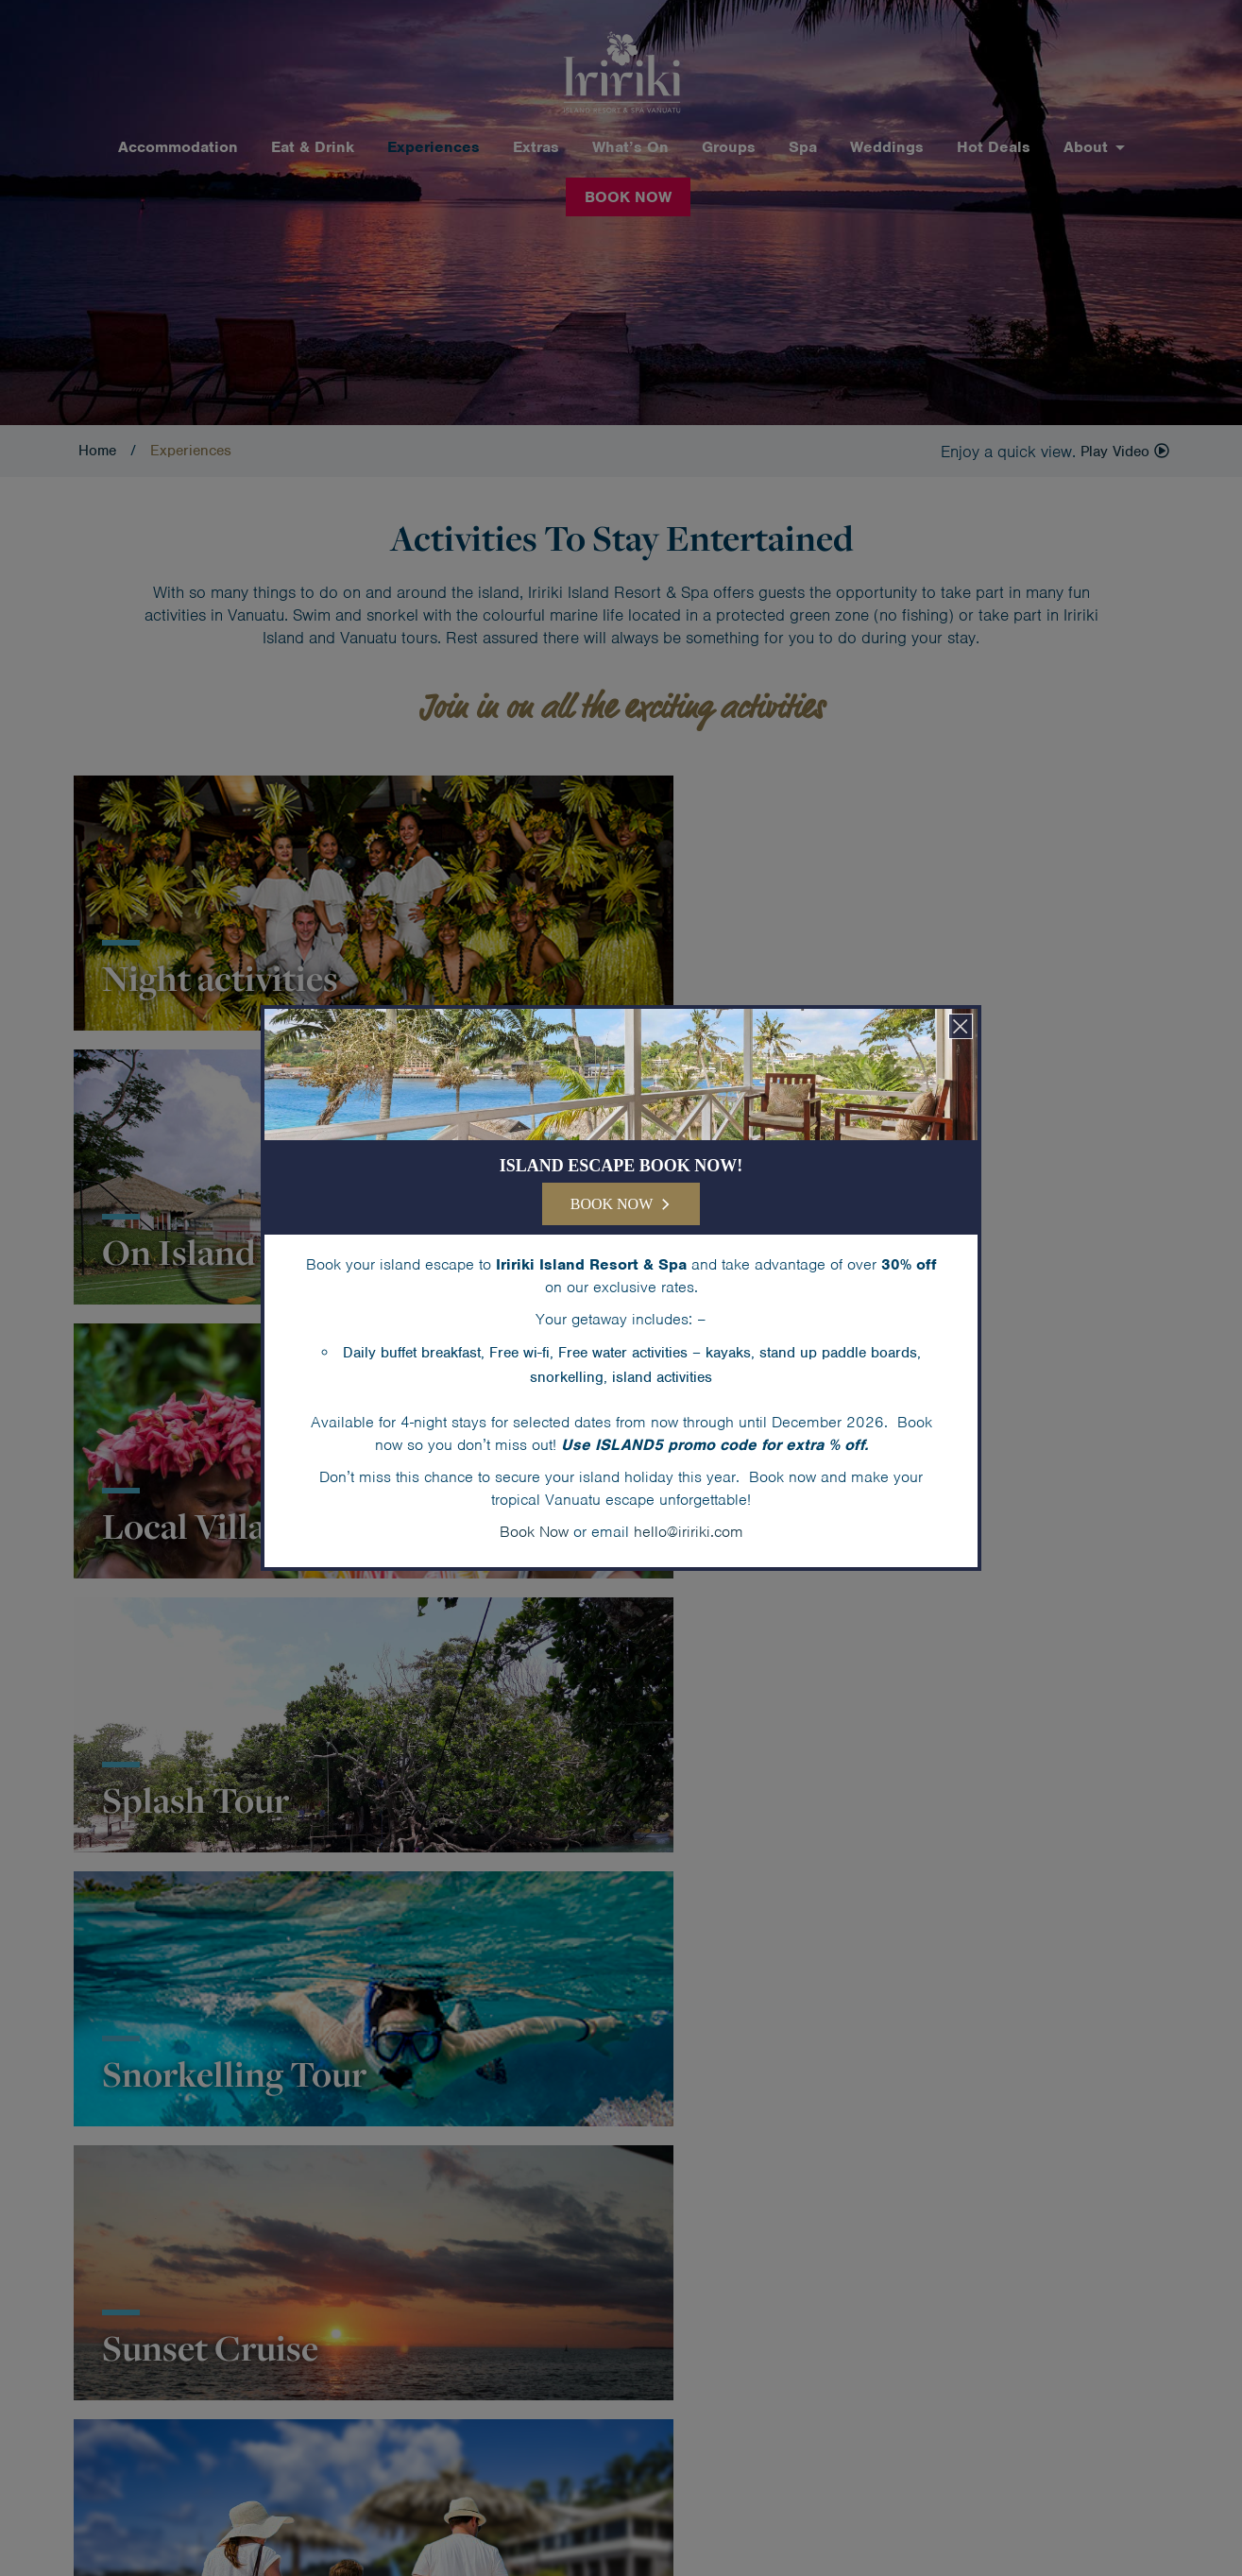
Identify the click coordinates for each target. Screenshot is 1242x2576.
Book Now (534, 1532)
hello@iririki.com (688, 1532)
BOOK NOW (612, 1204)
